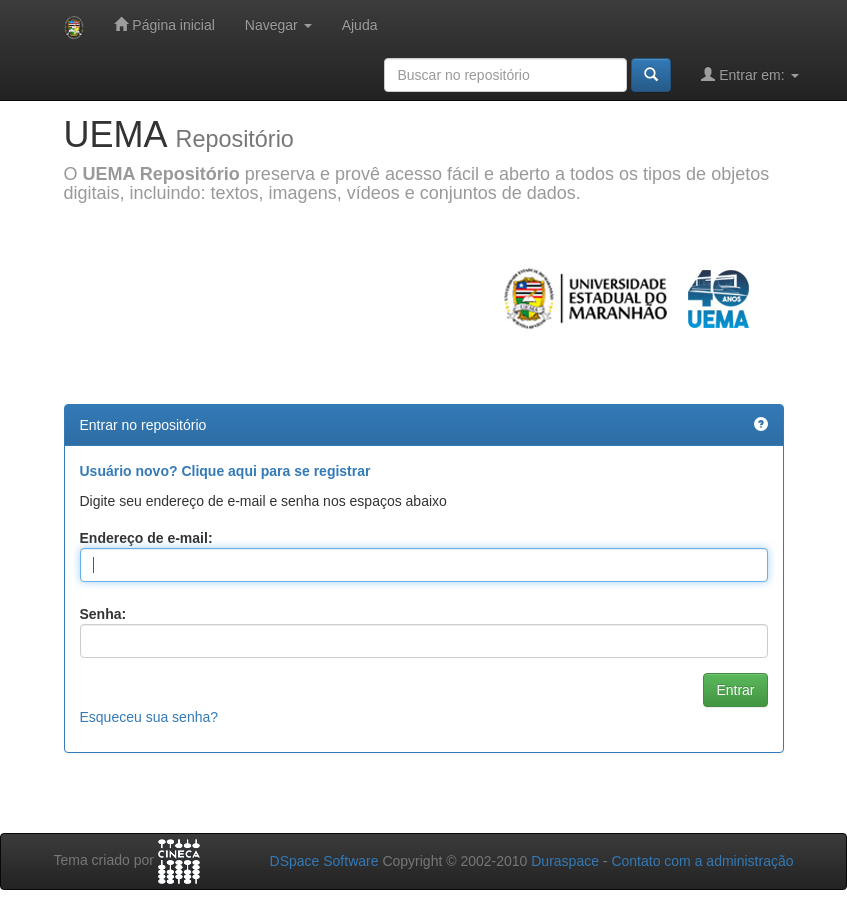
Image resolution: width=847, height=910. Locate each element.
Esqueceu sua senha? (149, 717)
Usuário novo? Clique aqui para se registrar (225, 471)
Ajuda (360, 25)
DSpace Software (324, 861)
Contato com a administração (702, 861)
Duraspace (565, 861)
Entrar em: (749, 74)
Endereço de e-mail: (146, 538)
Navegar (278, 25)
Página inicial (164, 24)
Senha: (103, 614)
